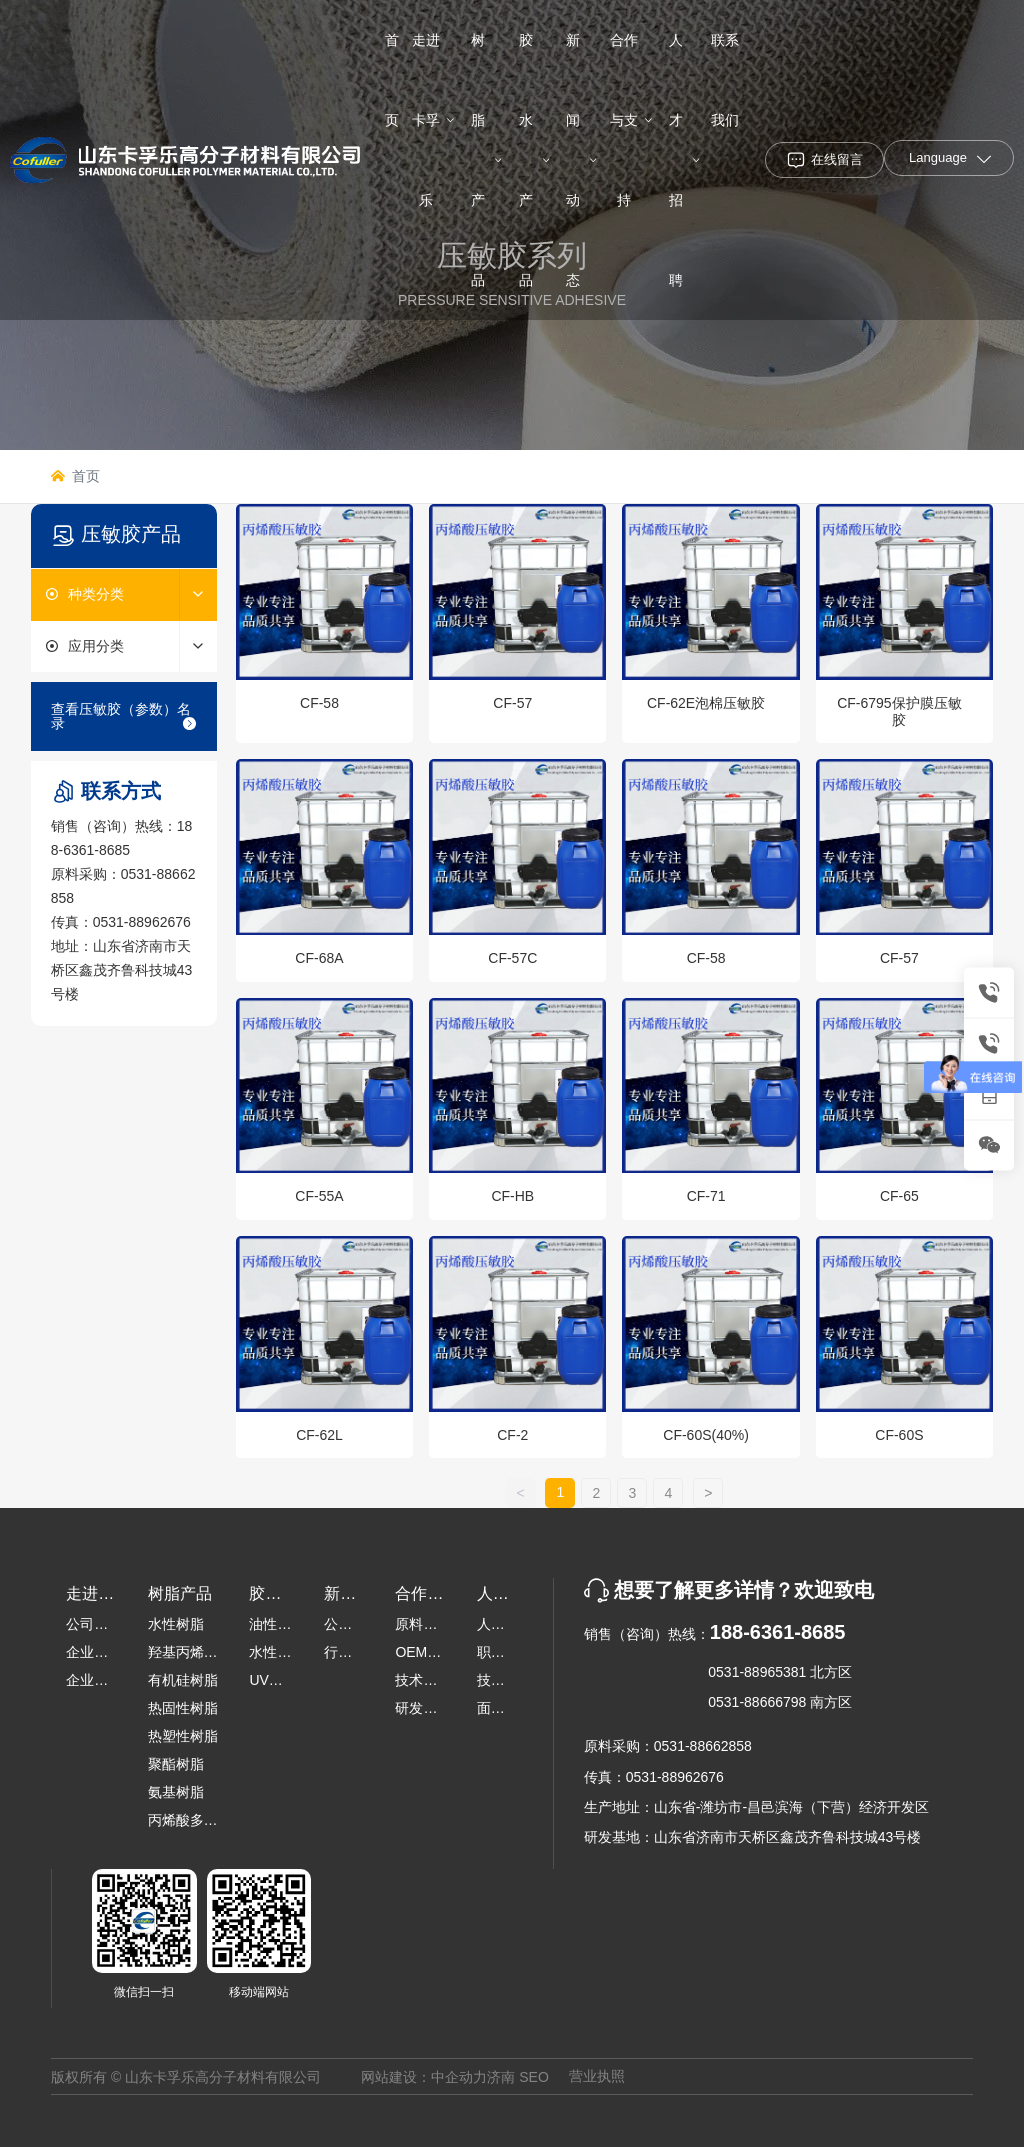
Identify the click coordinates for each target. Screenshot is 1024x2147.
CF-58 (319, 703)
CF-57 (512, 703)
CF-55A (319, 1196)
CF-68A (319, 958)
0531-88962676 (142, 922)
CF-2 (512, 1435)
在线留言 (837, 159)
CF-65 (899, 1196)
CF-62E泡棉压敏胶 (706, 703)
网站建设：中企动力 (424, 2077)
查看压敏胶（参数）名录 (124, 716)
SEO (534, 2077)
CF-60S (899, 1435)
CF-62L (319, 1435)
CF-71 (706, 1196)
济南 (501, 2077)
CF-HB (512, 1196)
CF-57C (512, 958)
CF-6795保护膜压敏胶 (899, 711)
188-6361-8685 (778, 1632)
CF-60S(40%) (706, 1435)
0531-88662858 (703, 1746)
